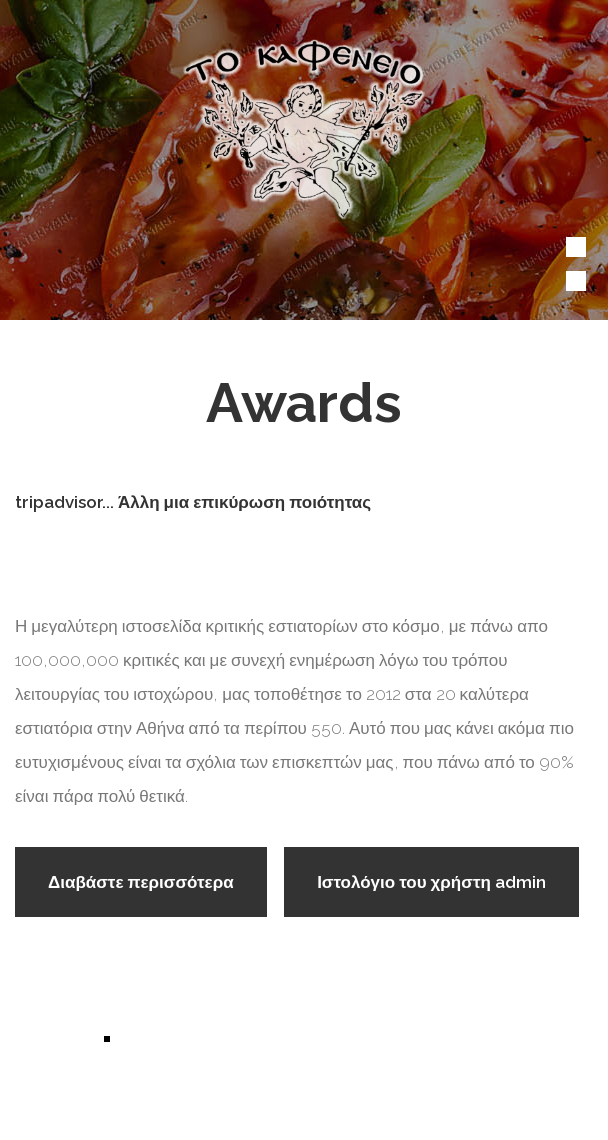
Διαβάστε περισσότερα (157, 891)
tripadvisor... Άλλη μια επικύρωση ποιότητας (193, 502)
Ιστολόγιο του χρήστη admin (431, 882)
